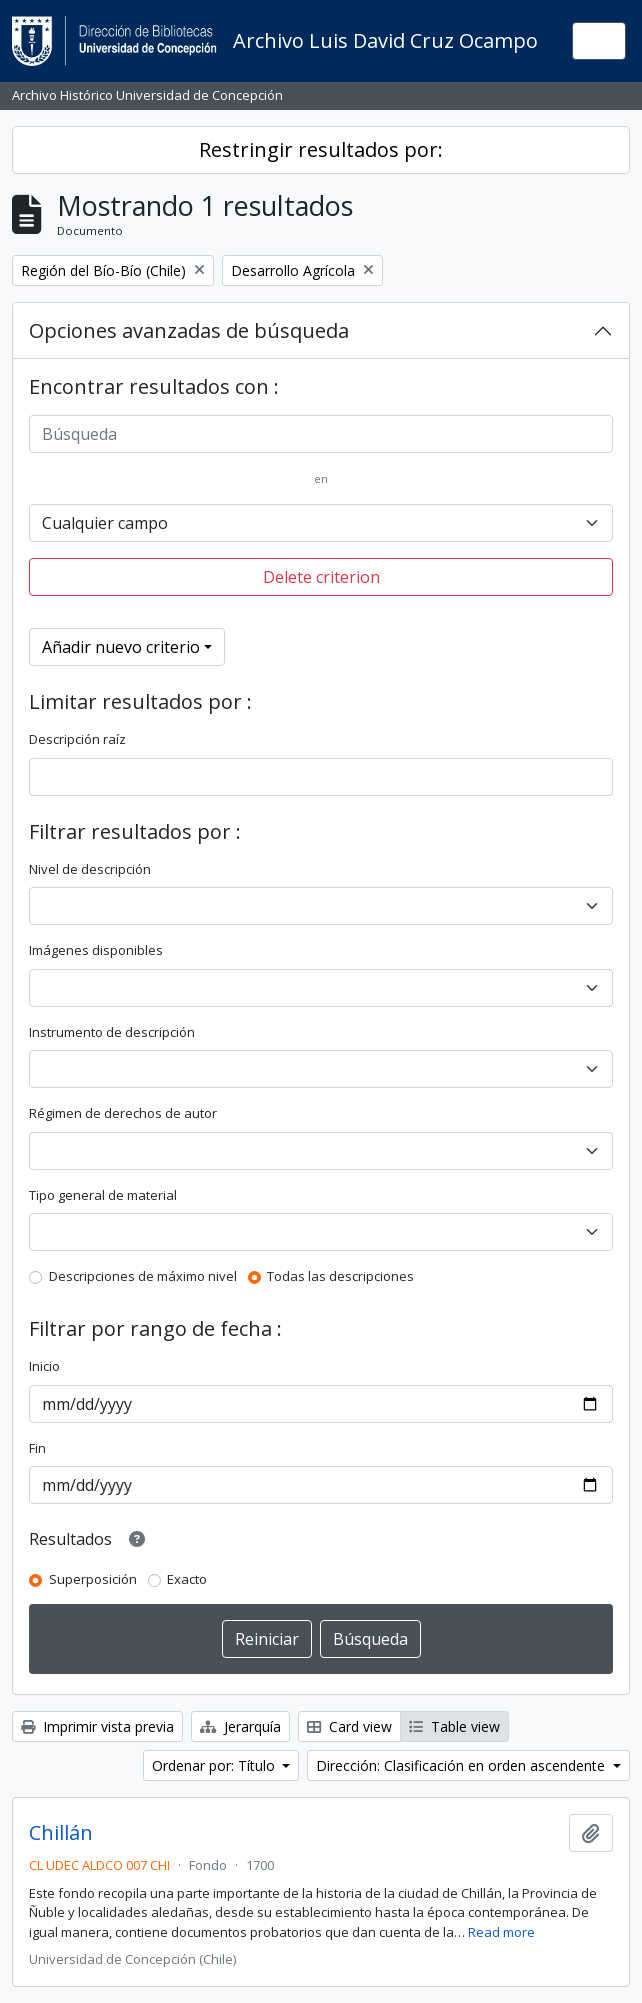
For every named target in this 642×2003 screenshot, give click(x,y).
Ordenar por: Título (215, 1765)
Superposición (93, 1579)
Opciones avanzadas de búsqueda (189, 330)
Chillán (61, 1833)
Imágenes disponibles (96, 950)
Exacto (187, 1579)
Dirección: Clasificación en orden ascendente (462, 1765)
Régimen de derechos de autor (123, 1113)
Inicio (44, 1366)
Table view (454, 1726)
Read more (501, 1932)
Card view (349, 1726)
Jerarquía (240, 1726)
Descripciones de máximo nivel (143, 1276)
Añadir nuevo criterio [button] (121, 647)
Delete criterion (321, 577)
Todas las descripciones (340, 1276)
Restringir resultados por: (321, 149)
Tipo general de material (103, 1195)
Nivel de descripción (90, 869)
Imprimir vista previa (97, 1726)
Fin (37, 1448)
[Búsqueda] (321, 434)
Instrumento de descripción (112, 1032)
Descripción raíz (77, 739)
